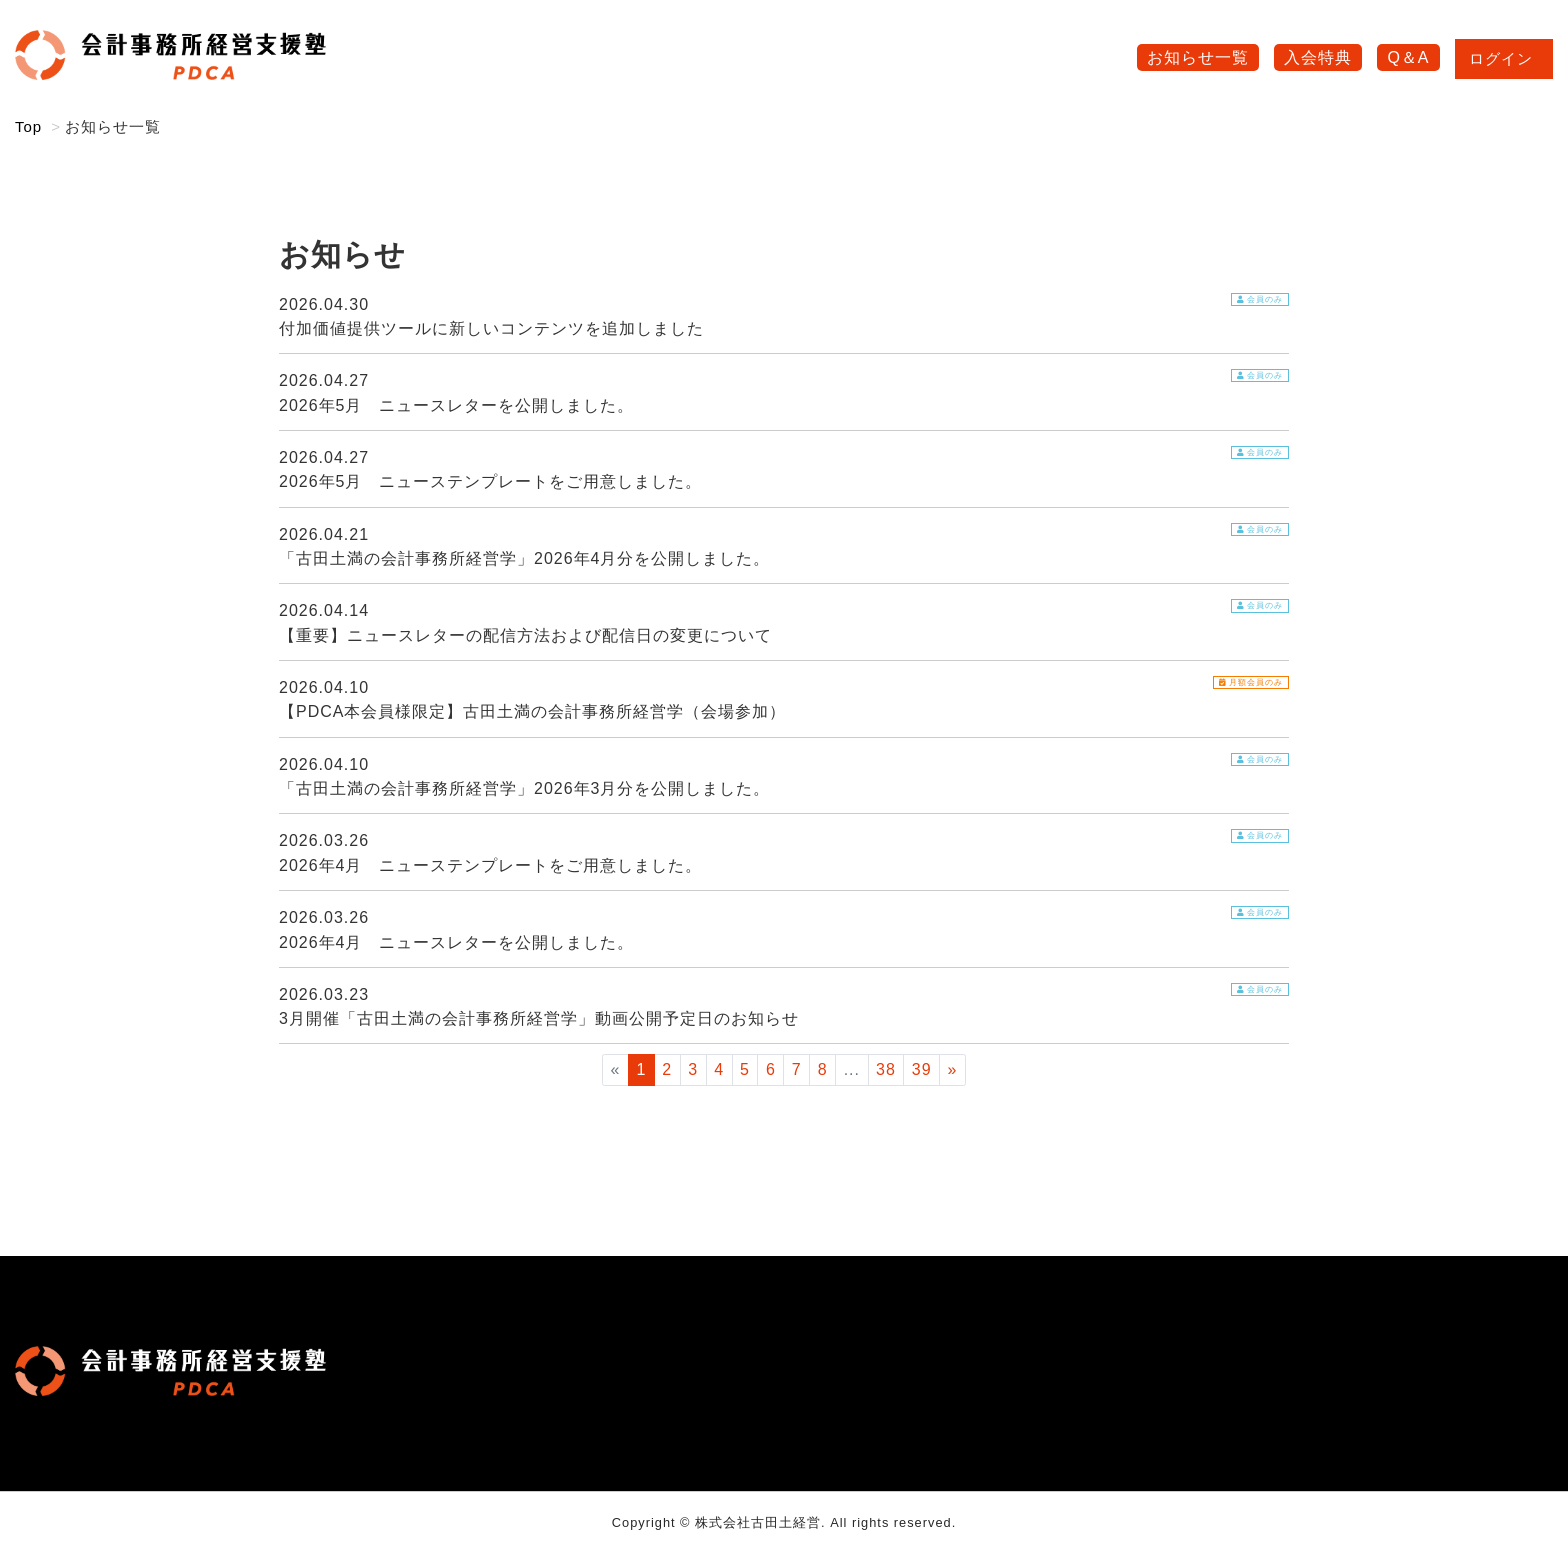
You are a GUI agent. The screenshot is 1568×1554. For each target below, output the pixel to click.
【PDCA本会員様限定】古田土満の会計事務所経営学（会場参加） (532, 713)
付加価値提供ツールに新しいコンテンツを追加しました (491, 330)
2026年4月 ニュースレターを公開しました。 (457, 944)
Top (28, 128)
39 (922, 1071)
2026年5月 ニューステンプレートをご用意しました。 (491, 483)
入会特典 (1318, 58)
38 (886, 1071)
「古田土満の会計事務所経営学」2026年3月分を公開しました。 (525, 790)
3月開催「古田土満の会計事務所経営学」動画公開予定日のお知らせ (539, 1020)
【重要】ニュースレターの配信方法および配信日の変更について (525, 637)
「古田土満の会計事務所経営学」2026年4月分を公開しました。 (525, 560)
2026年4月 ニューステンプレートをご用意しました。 (491, 867)
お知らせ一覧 (1198, 58)
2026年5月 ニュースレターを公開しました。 (457, 407)
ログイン (1504, 59)
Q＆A (1408, 58)
